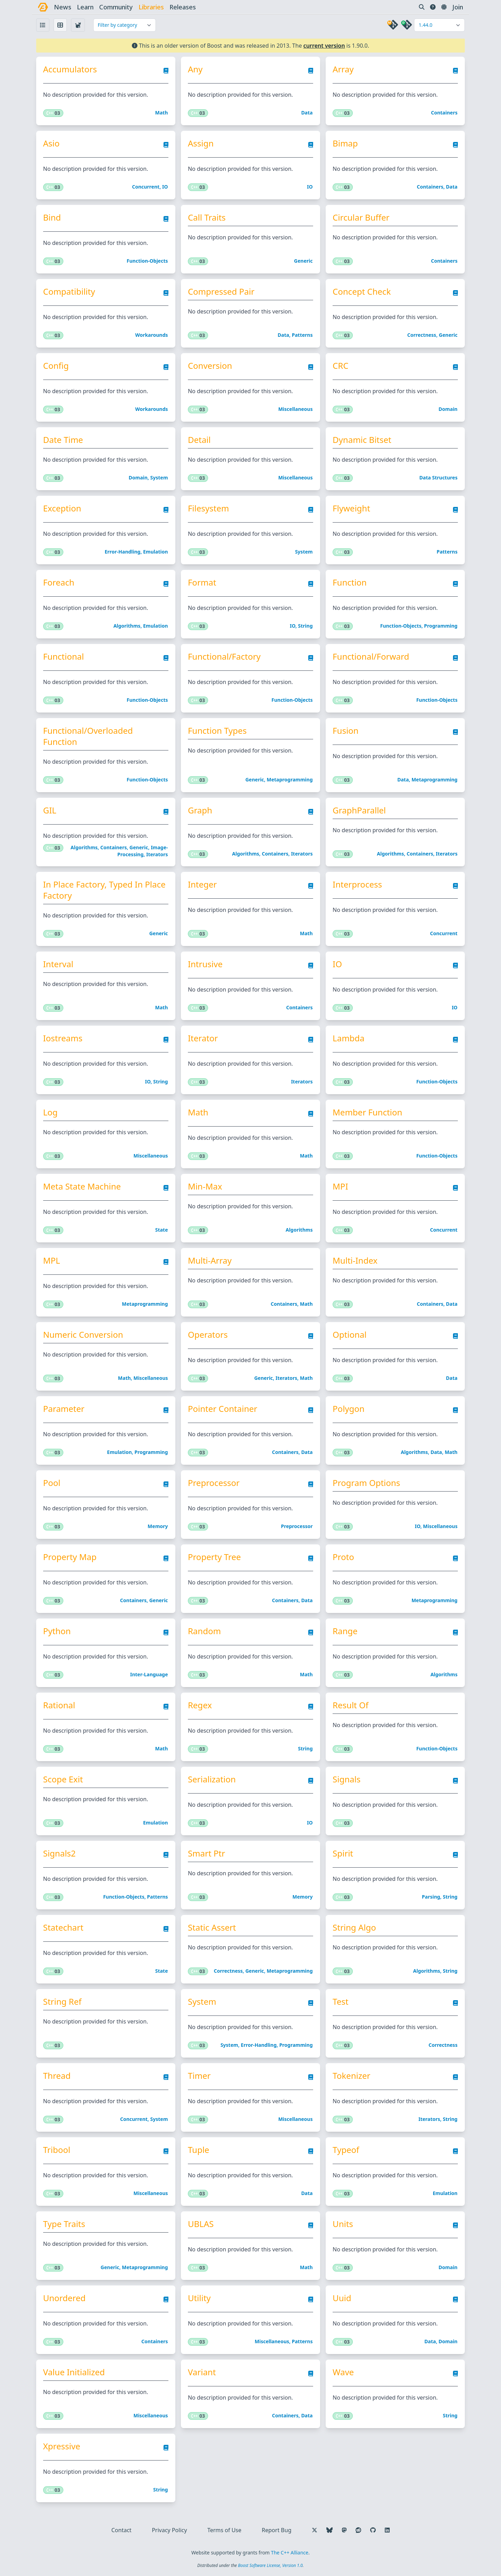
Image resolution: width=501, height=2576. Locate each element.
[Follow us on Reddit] (358, 2530)
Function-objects (147, 260)
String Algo (354, 1927)
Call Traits (207, 217)
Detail (199, 439)
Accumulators (70, 69)
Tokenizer (351, 2075)
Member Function (367, 1112)
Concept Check (362, 291)
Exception (62, 508)
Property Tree (214, 1557)
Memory (158, 1526)
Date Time (63, 439)
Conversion (210, 365)
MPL (51, 1260)
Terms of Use (224, 2530)
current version (324, 45)
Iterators (157, 854)
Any (195, 69)
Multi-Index (355, 1260)
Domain (447, 409)
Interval (58, 964)
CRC (340, 365)
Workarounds (151, 335)
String (305, 625)
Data (307, 112)
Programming (441, 625)
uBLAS (201, 2223)
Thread (57, 2075)
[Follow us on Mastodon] (344, 2530)
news (62, 7)
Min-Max (205, 1186)
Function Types (217, 730)
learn (85, 7)
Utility (199, 2298)
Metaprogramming (289, 779)
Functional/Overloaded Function (88, 736)
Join (457, 7)
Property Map (70, 1557)
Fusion (345, 730)
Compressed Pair (221, 291)
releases (182, 7)
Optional (349, 1334)
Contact (121, 2530)
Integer (202, 884)
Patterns (302, 335)
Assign (201, 143)
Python (57, 1631)
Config (56, 365)
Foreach (58, 582)
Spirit (343, 1853)
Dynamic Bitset (362, 439)
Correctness (421, 335)
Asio (51, 143)
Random (204, 1631)
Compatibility (69, 291)
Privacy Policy (169, 2530)
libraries (151, 7)
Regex (200, 1705)
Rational (59, 1705)
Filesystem (208, 508)
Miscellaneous (295, 409)
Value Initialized (74, 2372)
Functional (63, 656)
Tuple (198, 2149)
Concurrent (146, 186)
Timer (199, 2075)
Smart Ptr (206, 1853)
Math (161, 112)
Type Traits (64, 2223)
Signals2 (59, 1853)
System (159, 477)
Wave (343, 2372)
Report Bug (276, 2530)
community (116, 7)
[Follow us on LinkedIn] (387, 2530)
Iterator (203, 1038)
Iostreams (62, 1038)
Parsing (431, 1896)
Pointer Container (222, 1408)
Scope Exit (63, 1779)
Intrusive (205, 964)
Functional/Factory (224, 656)
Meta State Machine (82, 1186)
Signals (346, 1779)
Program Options (366, 1482)
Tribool (56, 2149)
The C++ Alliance (289, 2552)
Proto (343, 1557)
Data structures (438, 477)
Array (343, 69)
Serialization (212, 1779)
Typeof (346, 2149)
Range (345, 1631)
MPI (340, 1186)
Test (340, 2001)
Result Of (350, 1705)
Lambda (348, 1038)
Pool (52, 1482)
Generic (303, 260)
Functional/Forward (371, 656)
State (161, 1229)
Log (50, 1112)
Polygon (349, 1408)
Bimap (345, 143)
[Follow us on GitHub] (373, 2530)
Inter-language (149, 1674)
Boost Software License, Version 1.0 (270, 2565)
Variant (202, 2372)
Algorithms (127, 625)
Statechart (63, 1927)
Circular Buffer (361, 217)
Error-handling (123, 551)
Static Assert (212, 1927)
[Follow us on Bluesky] (329, 2530)
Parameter (64, 1408)
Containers (444, 112)
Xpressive (61, 2446)
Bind (52, 217)
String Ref (62, 2001)
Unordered (64, 2298)
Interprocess (357, 884)
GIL (49, 810)
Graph (200, 810)
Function (350, 582)
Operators (208, 1334)
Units (343, 2223)
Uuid (342, 2298)
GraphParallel (359, 810)
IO (165, 186)
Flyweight (351, 508)
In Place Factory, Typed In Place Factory (104, 890)
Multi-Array (210, 1260)
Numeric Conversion (83, 1334)
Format (202, 582)
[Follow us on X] (314, 2530)
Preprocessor (214, 1482)
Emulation (155, 551)
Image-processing (142, 851)
